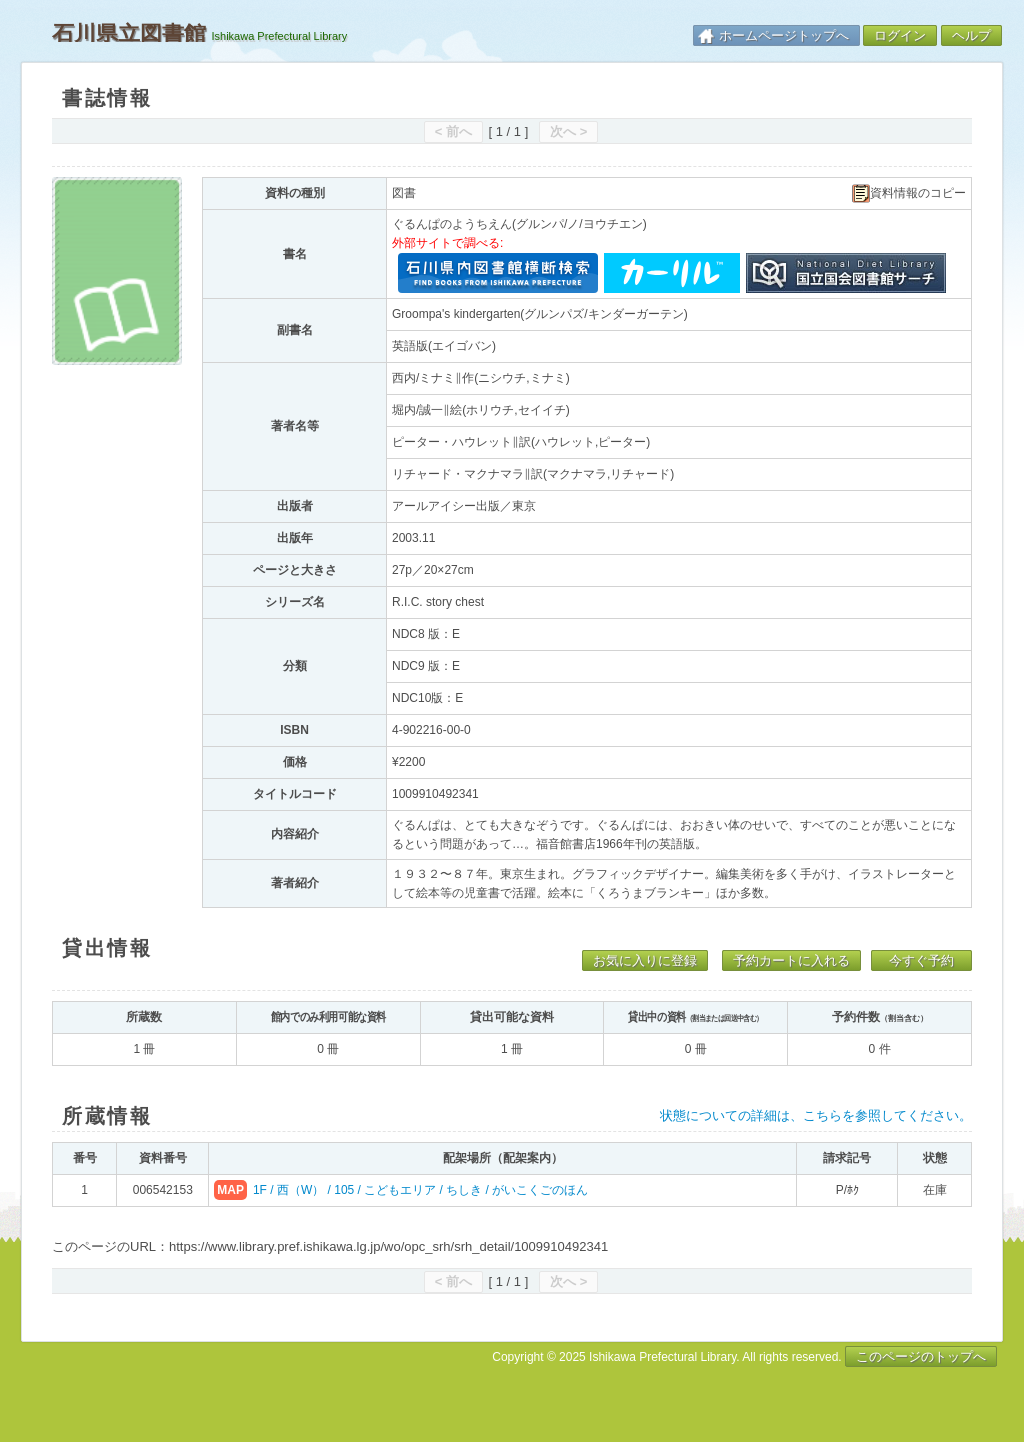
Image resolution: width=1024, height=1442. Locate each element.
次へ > (568, 131)
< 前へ (453, 131)
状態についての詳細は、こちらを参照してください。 (816, 1115)
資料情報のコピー (909, 193)
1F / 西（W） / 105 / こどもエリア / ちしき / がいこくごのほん (420, 1190)
